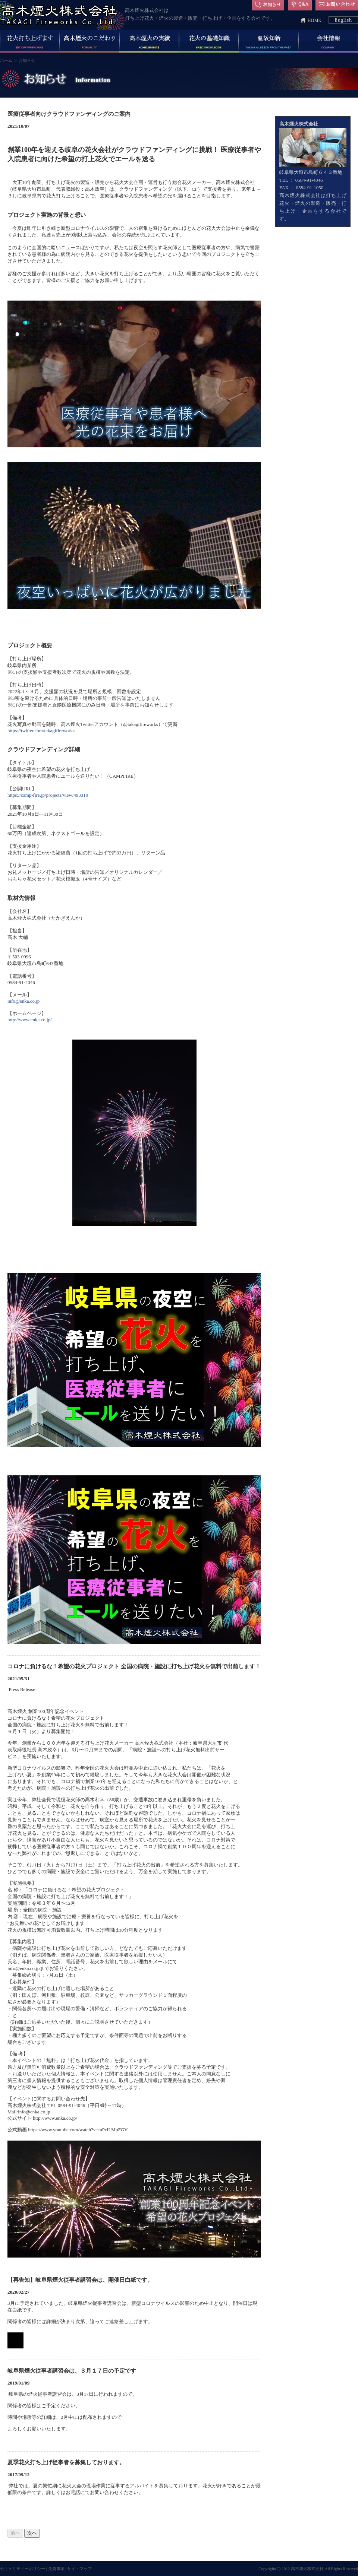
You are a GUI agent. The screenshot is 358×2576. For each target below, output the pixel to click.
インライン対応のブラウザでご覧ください (134, 1329)
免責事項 (56, 2568)
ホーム (6, 60)
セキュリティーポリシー (22, 2568)
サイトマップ (79, 2568)
